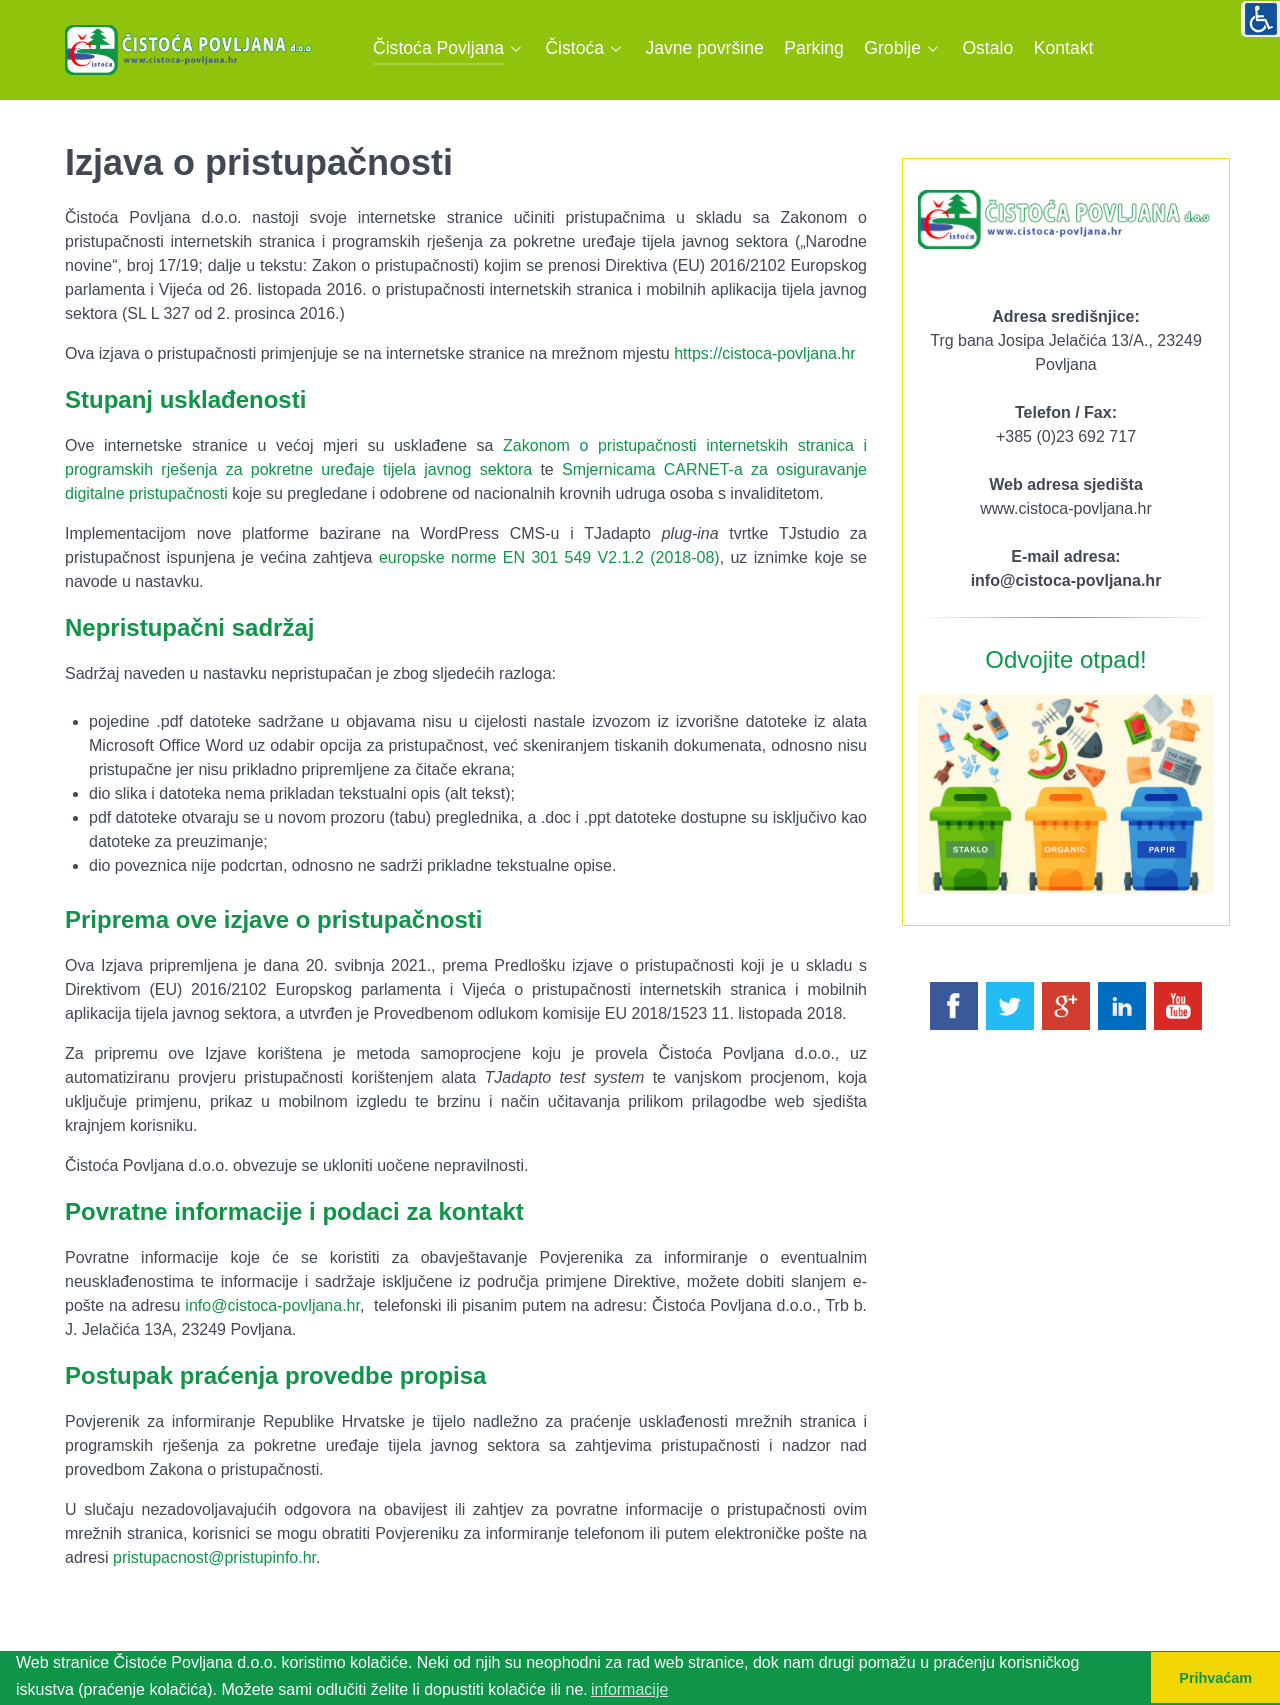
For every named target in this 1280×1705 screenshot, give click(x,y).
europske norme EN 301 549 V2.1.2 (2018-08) (549, 557)
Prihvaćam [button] (1215, 1678)
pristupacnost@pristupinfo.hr (214, 1557)
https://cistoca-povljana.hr (764, 353)
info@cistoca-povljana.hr (272, 1305)
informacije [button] (629, 1689)
